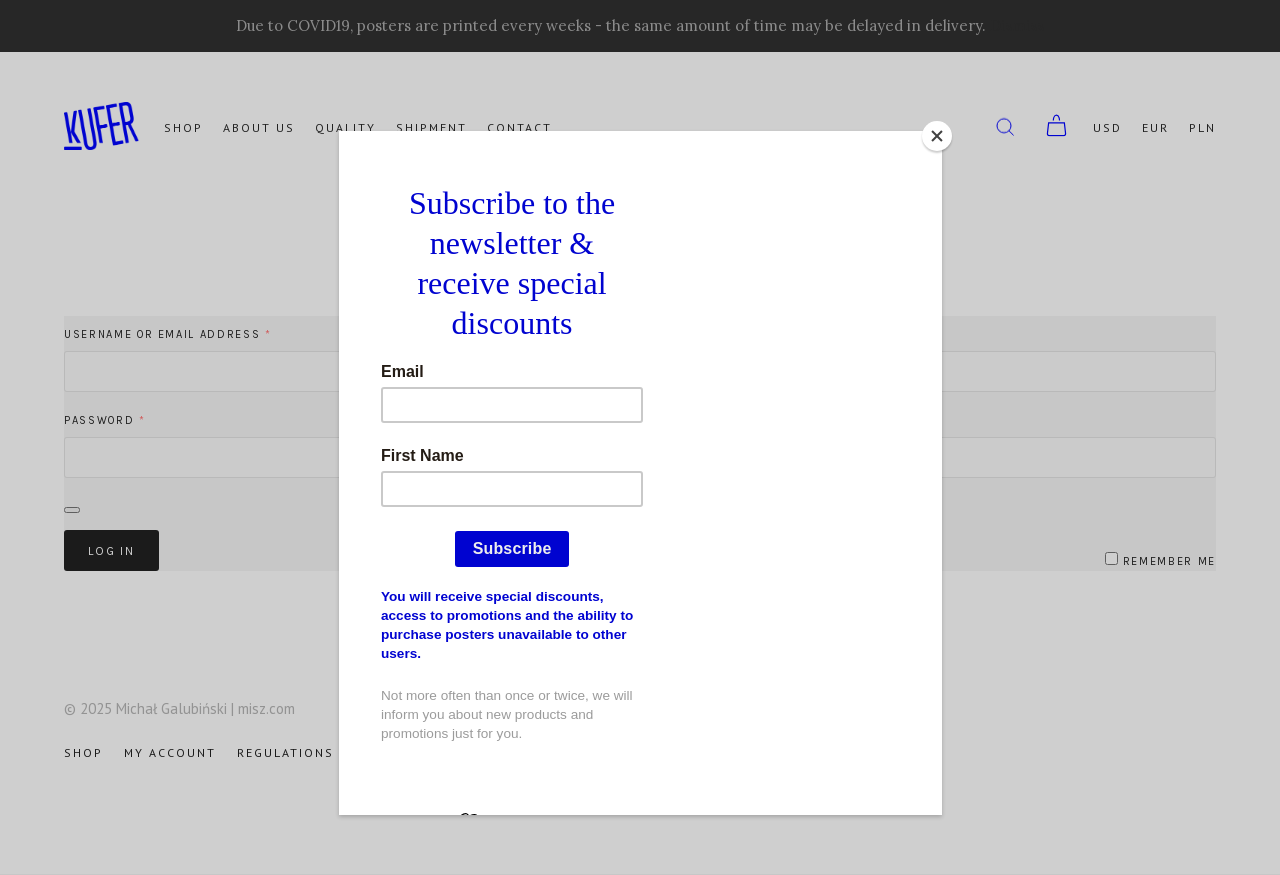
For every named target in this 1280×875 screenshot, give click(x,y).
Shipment (431, 128)
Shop (183, 128)
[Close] (937, 136)
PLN (1202, 128)
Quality (345, 128)
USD (1107, 128)
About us (259, 128)
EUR (1155, 128)
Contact (519, 128)
